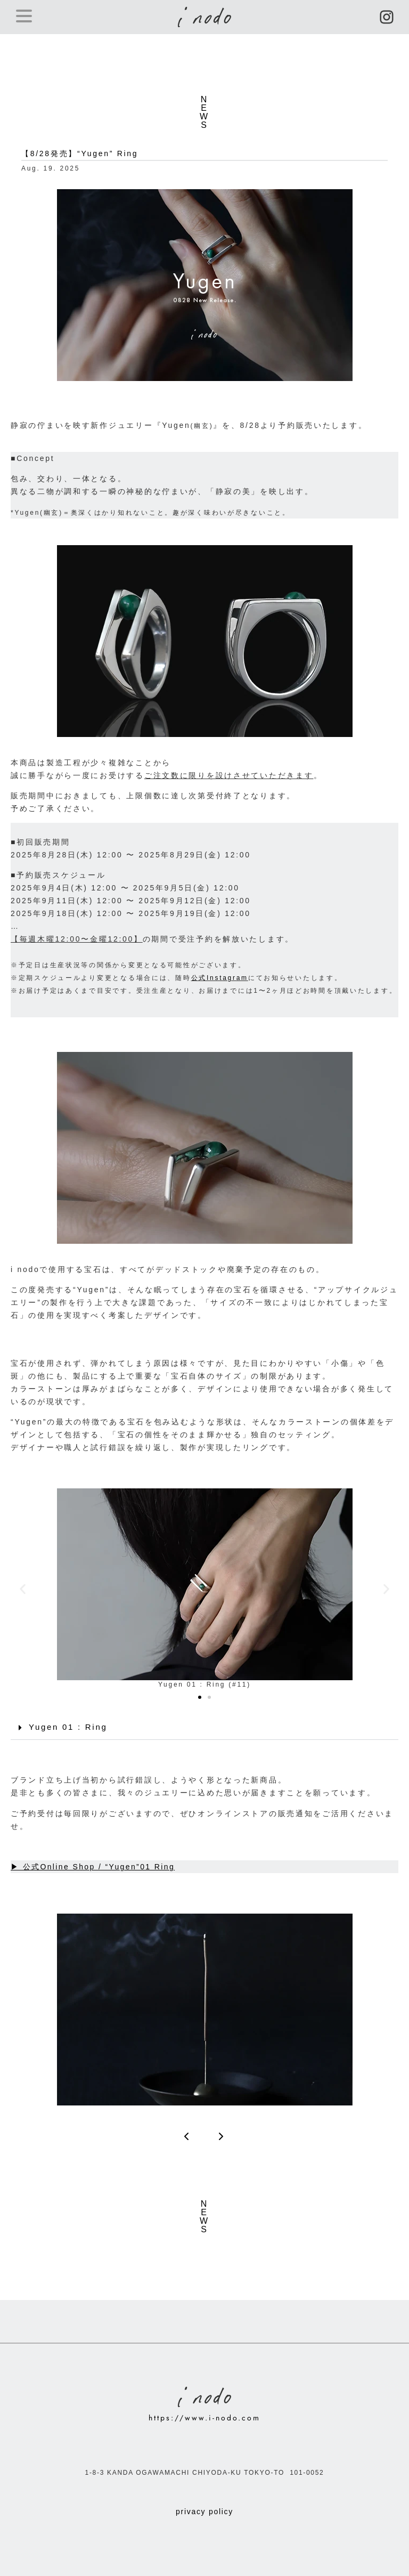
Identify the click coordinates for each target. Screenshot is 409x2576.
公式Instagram (219, 978)
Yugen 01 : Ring (68, 1726)
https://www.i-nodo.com (204, 2417)
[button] (22, 1588)
